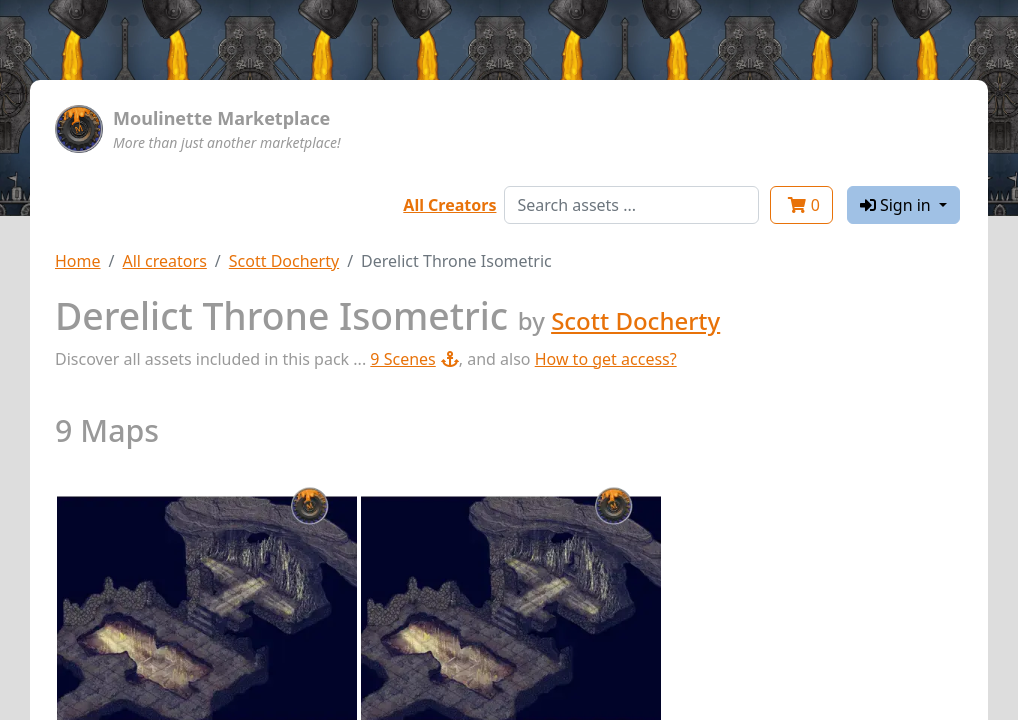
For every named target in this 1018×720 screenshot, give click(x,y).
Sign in (897, 205)
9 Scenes (414, 359)
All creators (164, 261)
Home (78, 261)
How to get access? (606, 359)
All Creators (449, 205)
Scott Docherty (284, 261)
